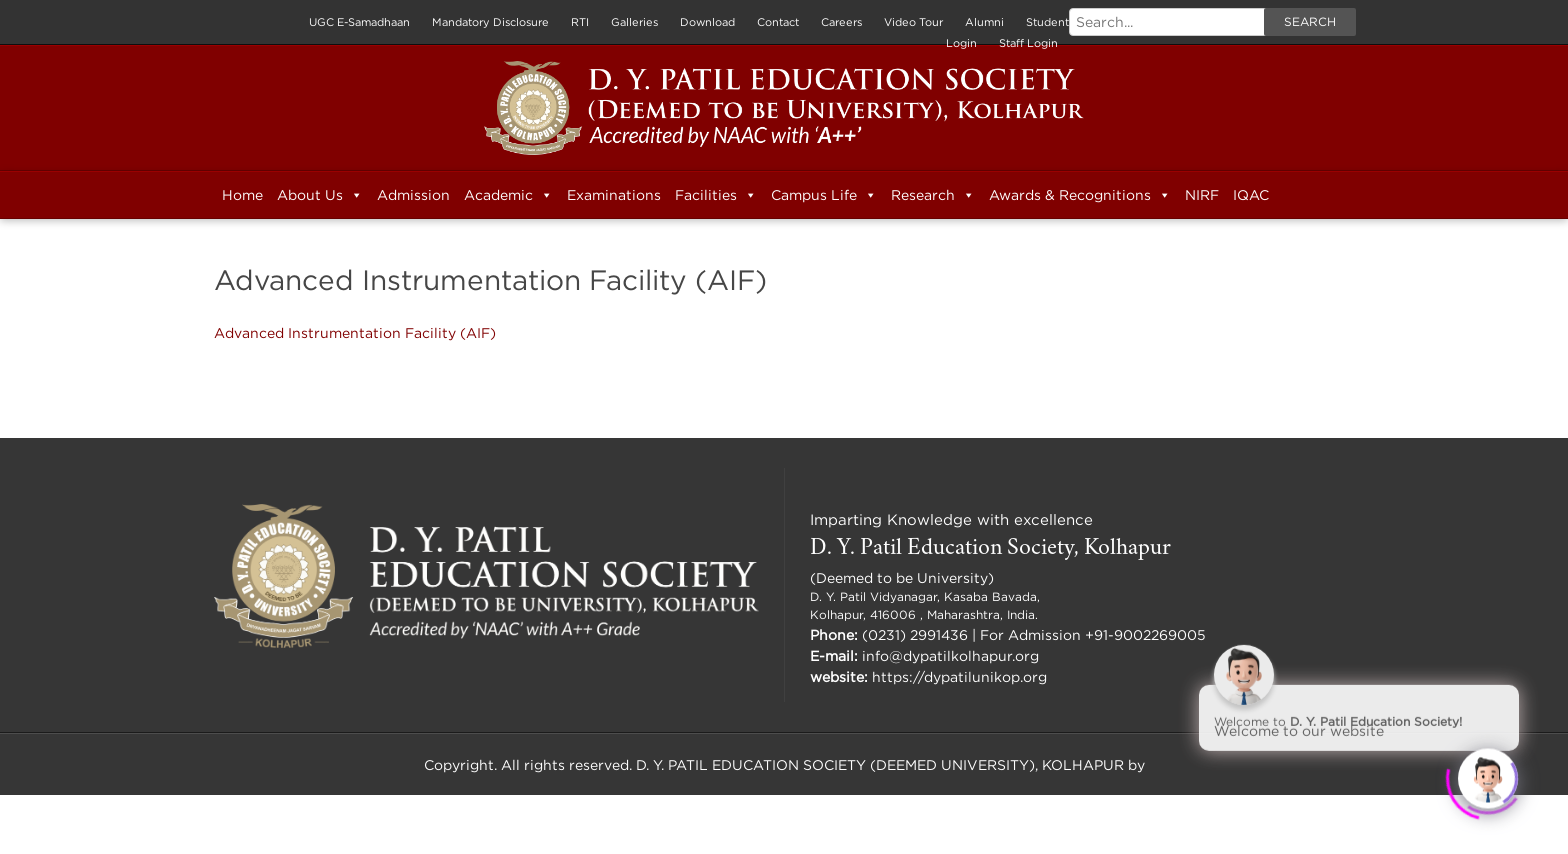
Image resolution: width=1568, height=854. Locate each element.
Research (933, 195)
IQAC (1251, 194)
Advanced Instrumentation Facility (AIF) (355, 332)
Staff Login (1028, 43)
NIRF (1202, 194)
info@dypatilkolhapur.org (950, 655)
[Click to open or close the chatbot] (1488, 774)
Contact (778, 22)
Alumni (984, 22)
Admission (413, 194)
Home (242, 194)
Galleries (634, 22)
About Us (320, 195)
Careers (841, 22)
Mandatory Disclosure (490, 22)
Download (707, 22)
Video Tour (913, 22)
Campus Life (824, 195)
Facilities (716, 195)
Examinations (614, 194)
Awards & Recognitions (1080, 195)
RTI (580, 22)
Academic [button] (508, 195)
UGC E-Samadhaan (359, 22)
